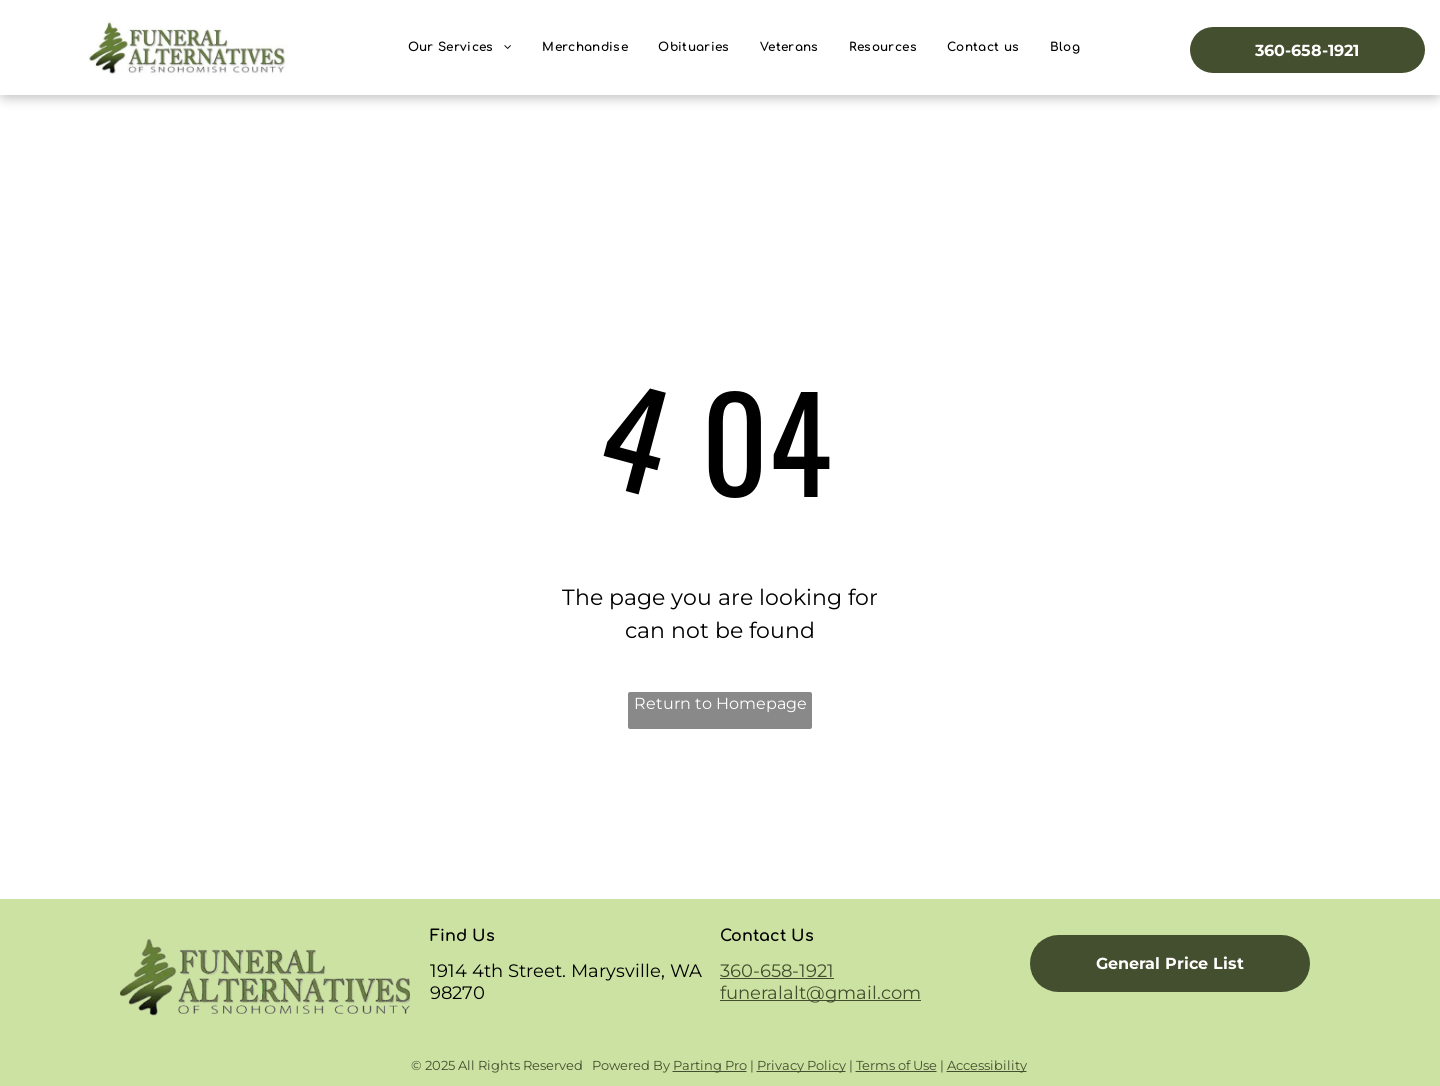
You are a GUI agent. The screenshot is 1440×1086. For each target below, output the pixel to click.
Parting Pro (710, 1065)
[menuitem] (460, 47)
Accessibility (987, 1065)
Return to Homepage (720, 703)
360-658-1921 (777, 971)
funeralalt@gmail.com (820, 993)
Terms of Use (896, 1065)
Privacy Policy (801, 1065)
